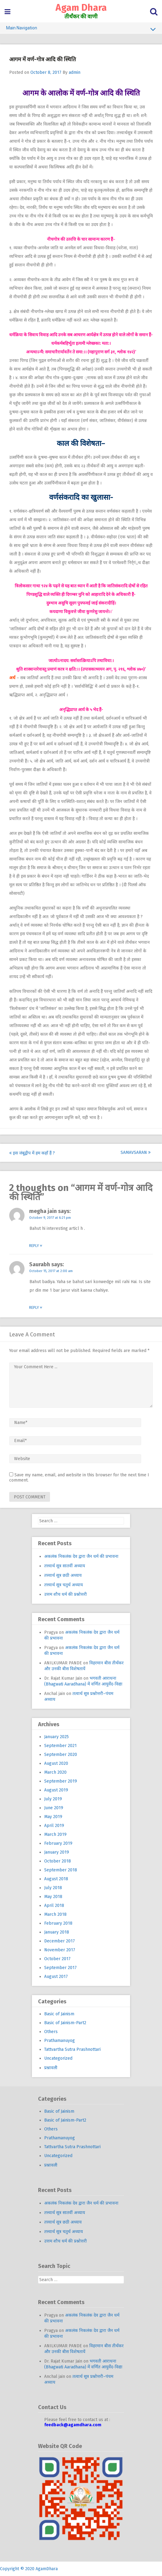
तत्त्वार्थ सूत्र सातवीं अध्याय (64, 1566)
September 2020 (60, 1754)
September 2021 (60, 1745)
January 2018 (56, 1932)
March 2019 (55, 1834)
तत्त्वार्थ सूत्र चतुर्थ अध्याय (63, 1584)
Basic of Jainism (59, 2014)
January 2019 (56, 1852)
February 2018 (58, 1923)
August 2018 (56, 1878)
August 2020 (56, 1763)
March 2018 (55, 1914)
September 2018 (60, 1870)
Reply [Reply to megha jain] (35, 1246)
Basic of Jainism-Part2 (65, 2022)
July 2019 (53, 1799)
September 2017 (60, 1967)
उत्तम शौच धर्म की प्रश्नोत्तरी (65, 1594)
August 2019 (56, 1790)
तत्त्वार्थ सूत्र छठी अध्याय (63, 1575)
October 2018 (57, 1861)
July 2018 (53, 1887)
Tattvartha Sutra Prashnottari (72, 2049)
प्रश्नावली (50, 2067)
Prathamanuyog (59, 2040)
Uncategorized (58, 2058)
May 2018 (53, 1896)
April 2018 (54, 1905)
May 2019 (53, 1816)
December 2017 (59, 1941)
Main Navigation (81, 29)
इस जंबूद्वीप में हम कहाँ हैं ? (32, 1153)
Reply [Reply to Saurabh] (35, 1307)
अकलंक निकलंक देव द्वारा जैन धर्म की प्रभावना (81, 1556)
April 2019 (54, 1825)
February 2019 (58, 1843)
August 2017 (56, 1976)
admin (74, 72)
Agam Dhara (81, 7)
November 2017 (59, 1950)
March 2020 (55, 1772)
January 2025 (56, 1736)
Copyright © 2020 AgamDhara (29, 2568)
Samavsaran (136, 1152)
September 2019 (60, 1781)
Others (51, 2031)
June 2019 (53, 1807)
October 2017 (57, 1958)
